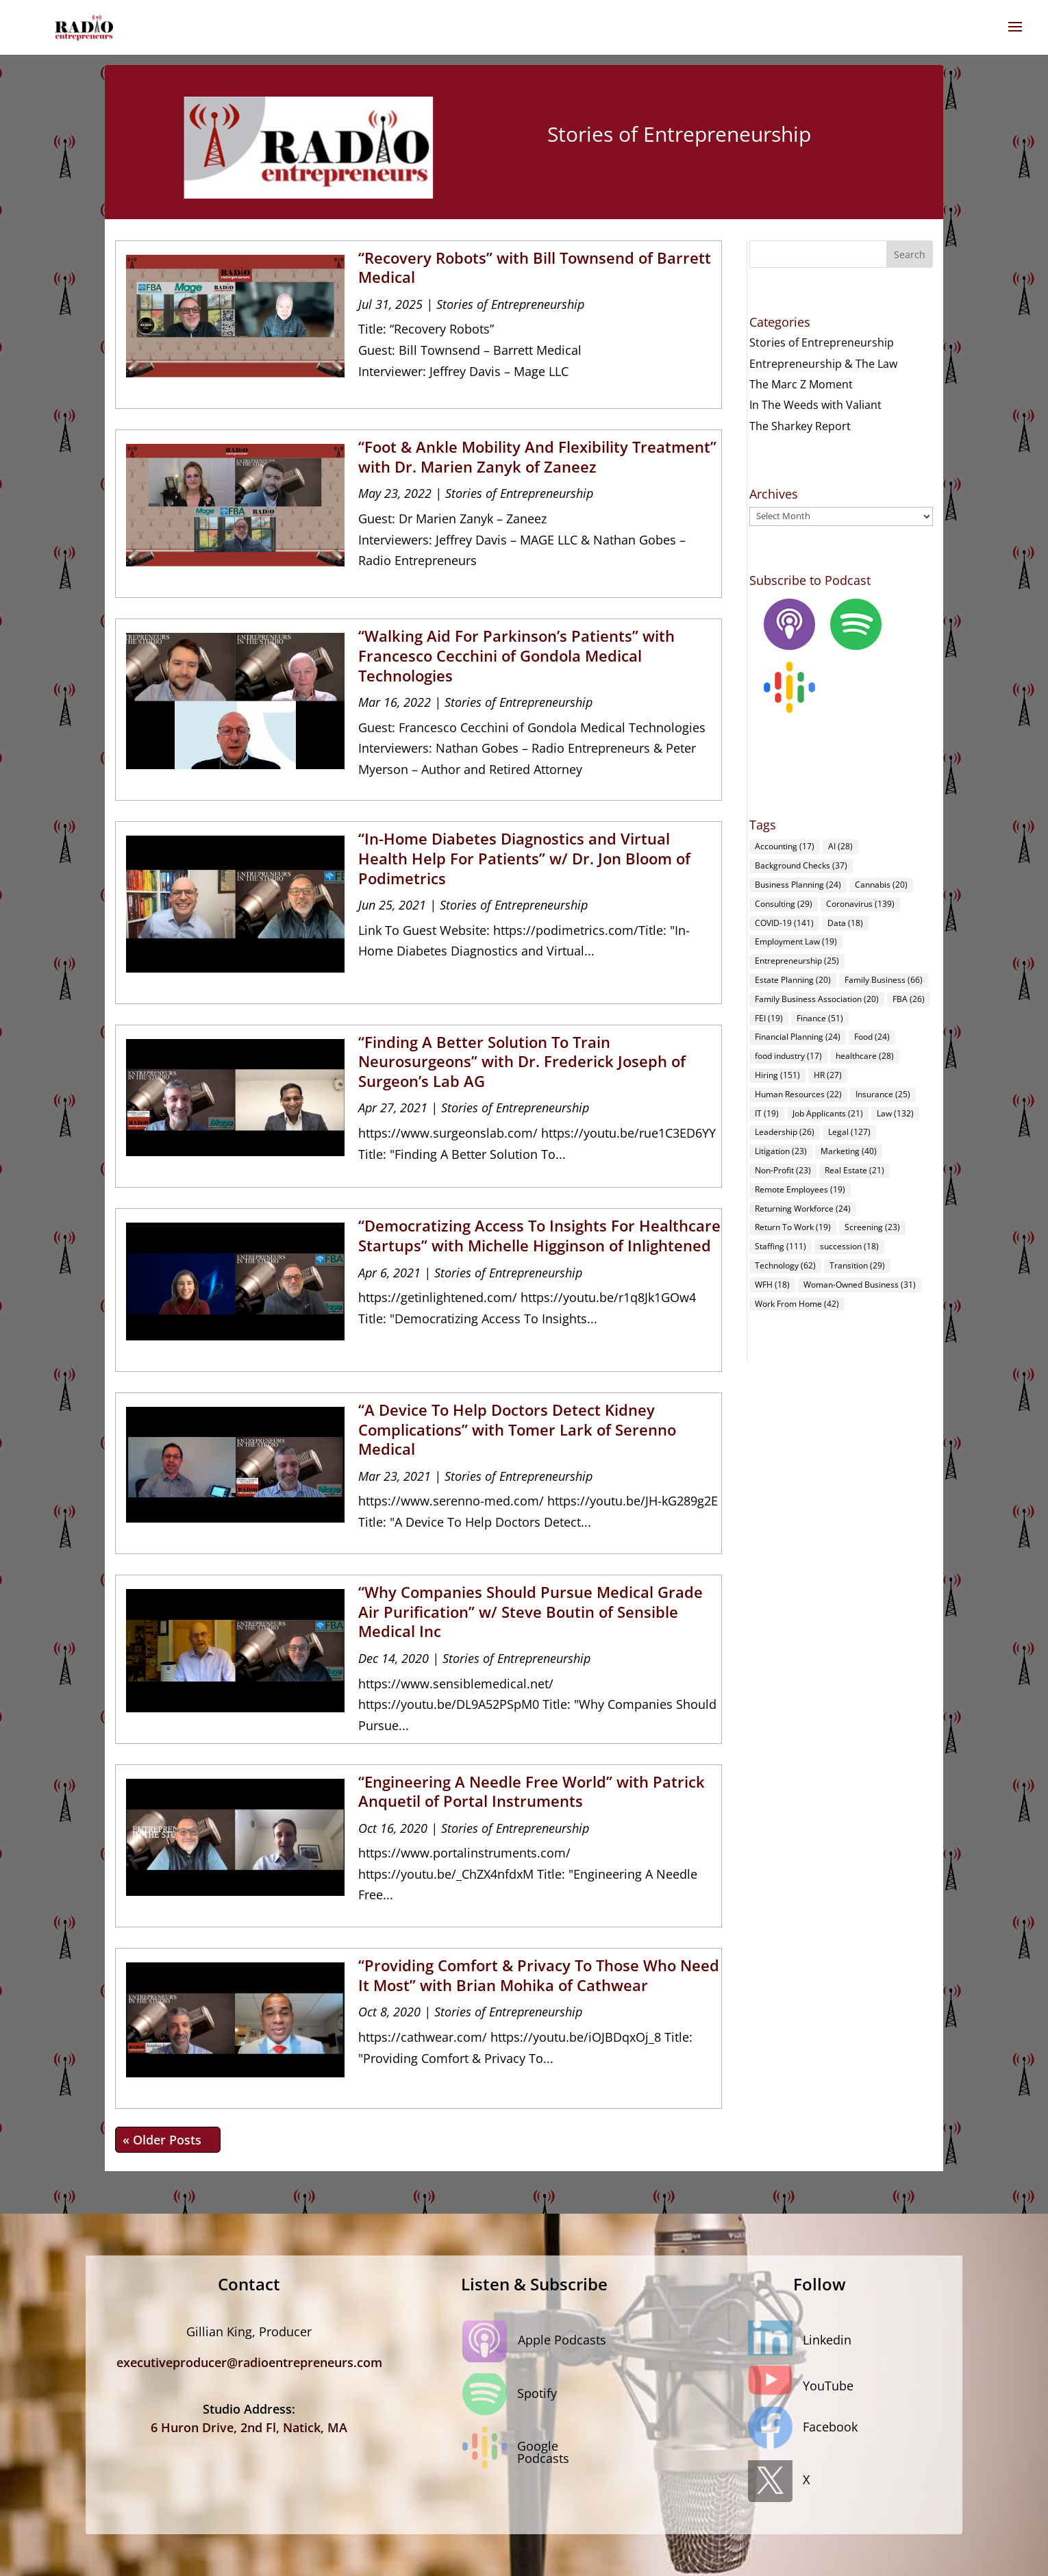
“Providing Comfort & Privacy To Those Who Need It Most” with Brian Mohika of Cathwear (538, 1975)
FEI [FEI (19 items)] (769, 1018)
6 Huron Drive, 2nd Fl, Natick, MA (249, 2427)
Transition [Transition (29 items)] (857, 1265)
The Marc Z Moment (801, 384)
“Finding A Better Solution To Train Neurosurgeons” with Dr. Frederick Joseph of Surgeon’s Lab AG (522, 1061)
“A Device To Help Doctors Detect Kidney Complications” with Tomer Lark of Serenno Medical (517, 1429)
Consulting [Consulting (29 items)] (783, 904)
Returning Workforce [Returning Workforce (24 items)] (803, 1208)
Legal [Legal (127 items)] (849, 1132)
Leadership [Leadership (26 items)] (784, 1132)
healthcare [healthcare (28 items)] (865, 1056)
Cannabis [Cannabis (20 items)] (881, 884)
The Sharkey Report (800, 426)
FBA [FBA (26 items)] (909, 999)
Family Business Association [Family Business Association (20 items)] (817, 999)
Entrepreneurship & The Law (823, 363)
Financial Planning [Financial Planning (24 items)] (797, 1036)
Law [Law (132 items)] (895, 1113)
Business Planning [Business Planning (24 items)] (798, 884)
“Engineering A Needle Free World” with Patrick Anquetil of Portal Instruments (531, 1791)
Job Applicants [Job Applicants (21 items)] (828, 1113)
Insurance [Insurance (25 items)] (883, 1094)
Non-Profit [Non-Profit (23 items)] (783, 1170)
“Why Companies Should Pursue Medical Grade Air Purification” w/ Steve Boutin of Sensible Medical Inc (530, 1611)
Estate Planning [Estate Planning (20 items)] (793, 980)
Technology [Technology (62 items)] (785, 1265)
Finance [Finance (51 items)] (820, 1018)
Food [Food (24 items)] (872, 1036)
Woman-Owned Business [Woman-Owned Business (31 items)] (859, 1284)
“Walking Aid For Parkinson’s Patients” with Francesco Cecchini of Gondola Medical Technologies (516, 655)
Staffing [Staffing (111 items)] (780, 1246)
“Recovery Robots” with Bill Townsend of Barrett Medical (534, 267)
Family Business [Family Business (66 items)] (884, 980)
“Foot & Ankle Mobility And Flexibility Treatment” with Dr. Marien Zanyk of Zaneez (537, 456)
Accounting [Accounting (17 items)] (784, 846)
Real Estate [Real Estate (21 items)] (854, 1170)
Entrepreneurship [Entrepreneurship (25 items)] (797, 960)
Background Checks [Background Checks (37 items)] (801, 865)
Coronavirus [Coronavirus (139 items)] (860, 904)
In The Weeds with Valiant (815, 404)
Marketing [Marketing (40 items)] (849, 1151)
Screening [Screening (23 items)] (872, 1227)
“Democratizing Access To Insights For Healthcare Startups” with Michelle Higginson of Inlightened (539, 1235)
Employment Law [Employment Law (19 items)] (796, 941)
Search (909, 254)
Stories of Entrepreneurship (510, 304)
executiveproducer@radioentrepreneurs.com (249, 2362)
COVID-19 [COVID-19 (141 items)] (784, 923)
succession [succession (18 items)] (849, 1246)
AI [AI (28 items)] (840, 846)
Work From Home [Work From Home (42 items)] (797, 1304)
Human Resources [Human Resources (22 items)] (798, 1094)
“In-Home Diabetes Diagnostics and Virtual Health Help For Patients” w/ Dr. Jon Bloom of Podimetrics (524, 858)
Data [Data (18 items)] (845, 923)
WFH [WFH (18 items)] (772, 1284)
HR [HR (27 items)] (828, 1075)
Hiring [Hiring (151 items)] (777, 1075)
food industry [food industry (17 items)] (788, 1056)
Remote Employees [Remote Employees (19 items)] (800, 1189)
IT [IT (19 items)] (767, 1113)
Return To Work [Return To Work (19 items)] (793, 1227)
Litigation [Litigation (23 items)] (781, 1151)
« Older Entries (168, 2139)
